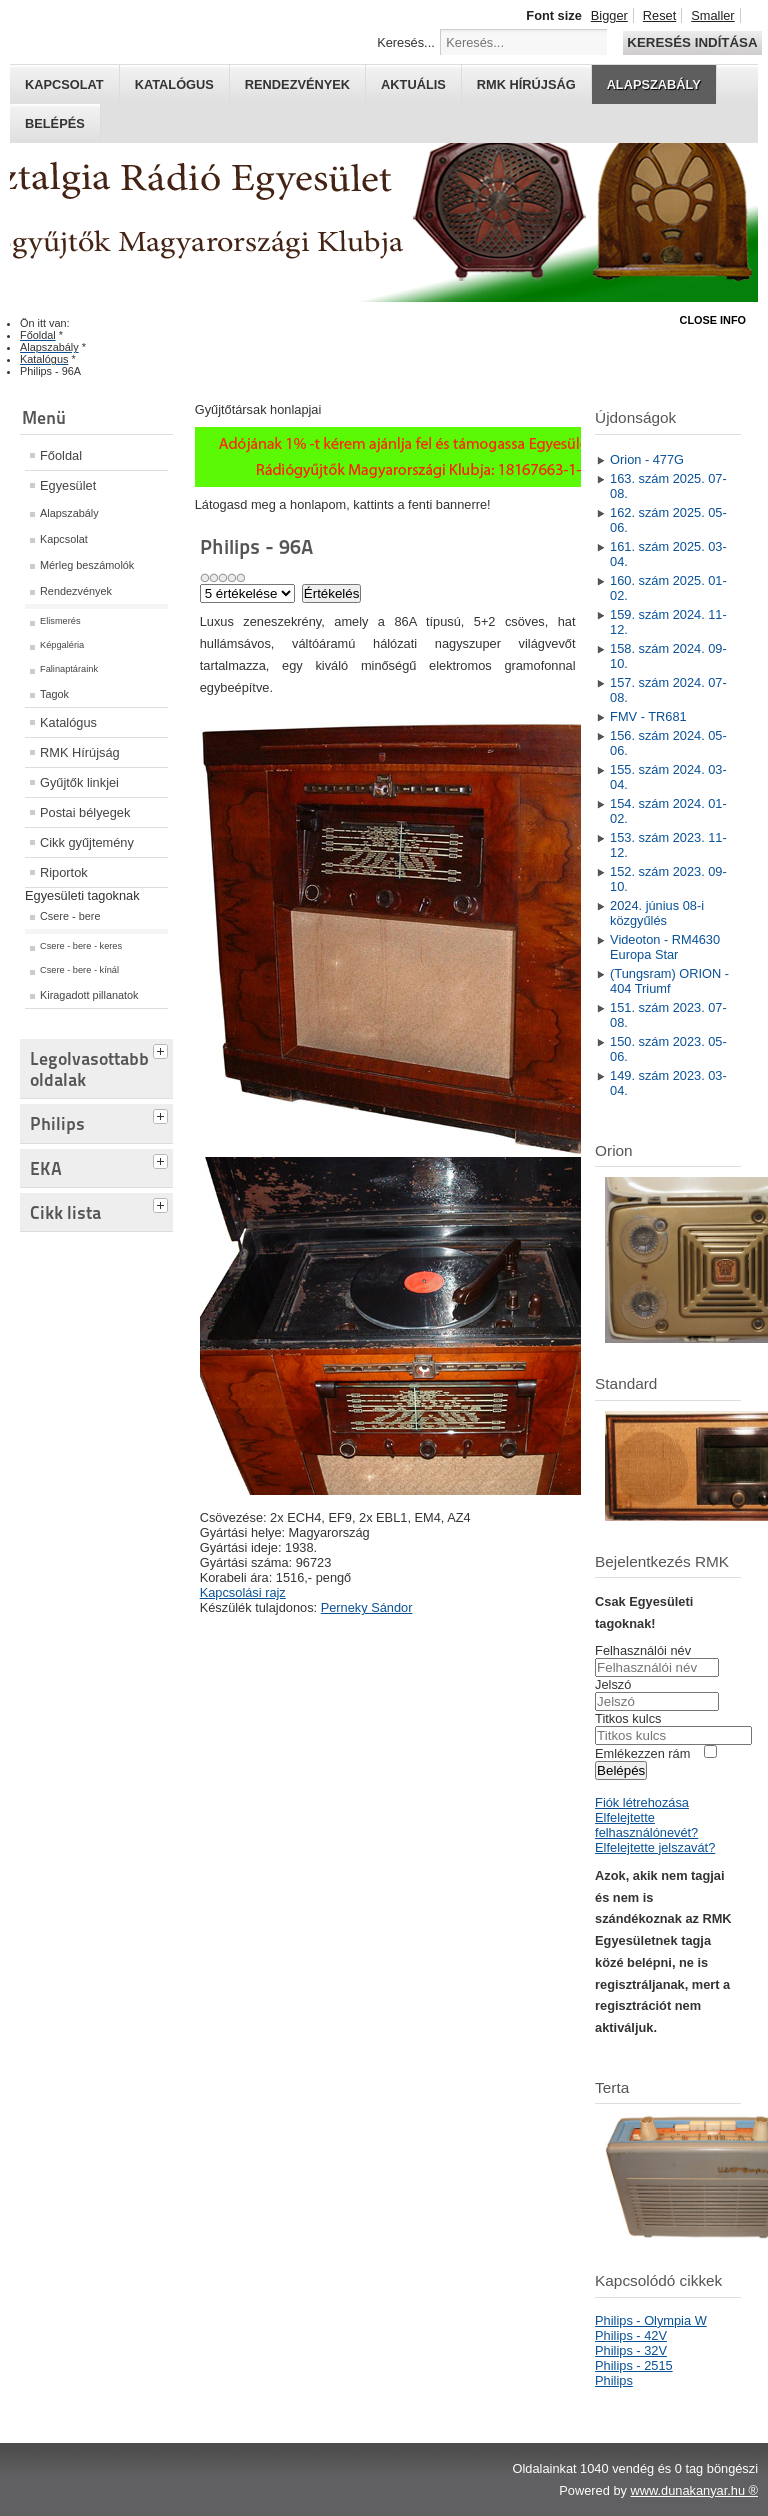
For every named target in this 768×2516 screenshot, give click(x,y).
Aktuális (413, 84)
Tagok (54, 694)
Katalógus (174, 84)
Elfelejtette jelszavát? (655, 1847)
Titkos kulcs (628, 1718)
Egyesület (68, 485)
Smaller (712, 15)
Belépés (55, 123)
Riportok (64, 872)
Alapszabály (654, 84)
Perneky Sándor (367, 1607)
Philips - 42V (631, 2335)
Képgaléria (62, 645)
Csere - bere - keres (81, 946)
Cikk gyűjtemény (87, 842)
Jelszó (613, 1684)
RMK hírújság (526, 84)
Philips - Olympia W (651, 2320)
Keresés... (406, 42)
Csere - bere (70, 916)
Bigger (609, 15)
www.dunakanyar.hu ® (694, 2490)
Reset (659, 15)
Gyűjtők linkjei (79, 782)
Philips (614, 2380)
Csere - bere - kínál (79, 970)
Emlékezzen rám (642, 1753)
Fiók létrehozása (642, 1802)
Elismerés (60, 621)
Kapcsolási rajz (243, 1592)
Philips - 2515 (634, 2365)
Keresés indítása (692, 42)
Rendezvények (297, 84)
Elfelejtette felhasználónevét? (646, 1825)
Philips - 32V (631, 2350)
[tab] (163, 1049)
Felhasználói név (643, 1650)
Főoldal (61, 455)
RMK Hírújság (80, 752)
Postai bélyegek (85, 812)
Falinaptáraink (69, 669)
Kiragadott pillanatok (89, 995)
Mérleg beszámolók (87, 565)
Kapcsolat (64, 84)
